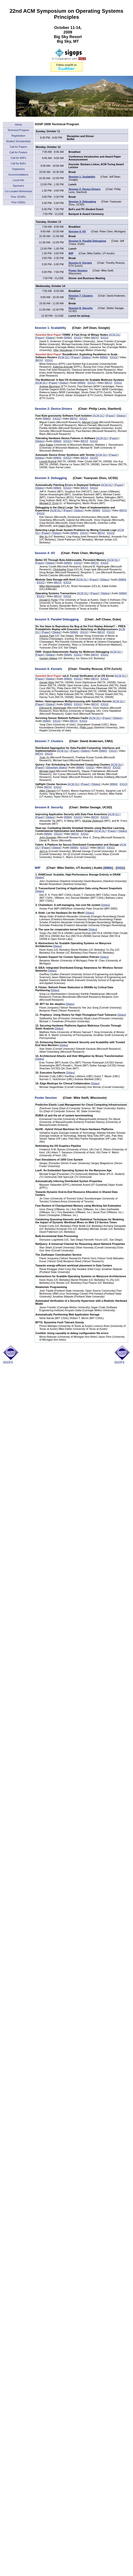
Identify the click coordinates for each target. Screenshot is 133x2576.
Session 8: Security (80, 308)
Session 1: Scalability (81, 176)
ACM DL (114, 334)
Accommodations (18, 174)
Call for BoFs (18, 163)
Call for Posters (18, 152)
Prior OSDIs (18, 202)
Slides (50, 337)
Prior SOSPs (18, 196)
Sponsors (18, 185)
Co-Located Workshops (18, 191)
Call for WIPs (18, 158)
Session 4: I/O (77, 231)
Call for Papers (18, 146)
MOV (95, 337)
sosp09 (69, 65)
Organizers (18, 169)
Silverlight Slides (56, 767)
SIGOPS (8, 1362)
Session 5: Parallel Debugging (87, 241)
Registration (18, 135)
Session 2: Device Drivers (84, 189)
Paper (39, 337)
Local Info (18, 180)
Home (18, 124)
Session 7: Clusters (80, 295)
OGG (78, 337)
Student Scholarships (18, 141)
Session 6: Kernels (80, 262)
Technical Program (18, 130)
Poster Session (77, 270)
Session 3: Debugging (82, 201)
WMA (68, 337)
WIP (70, 253)
